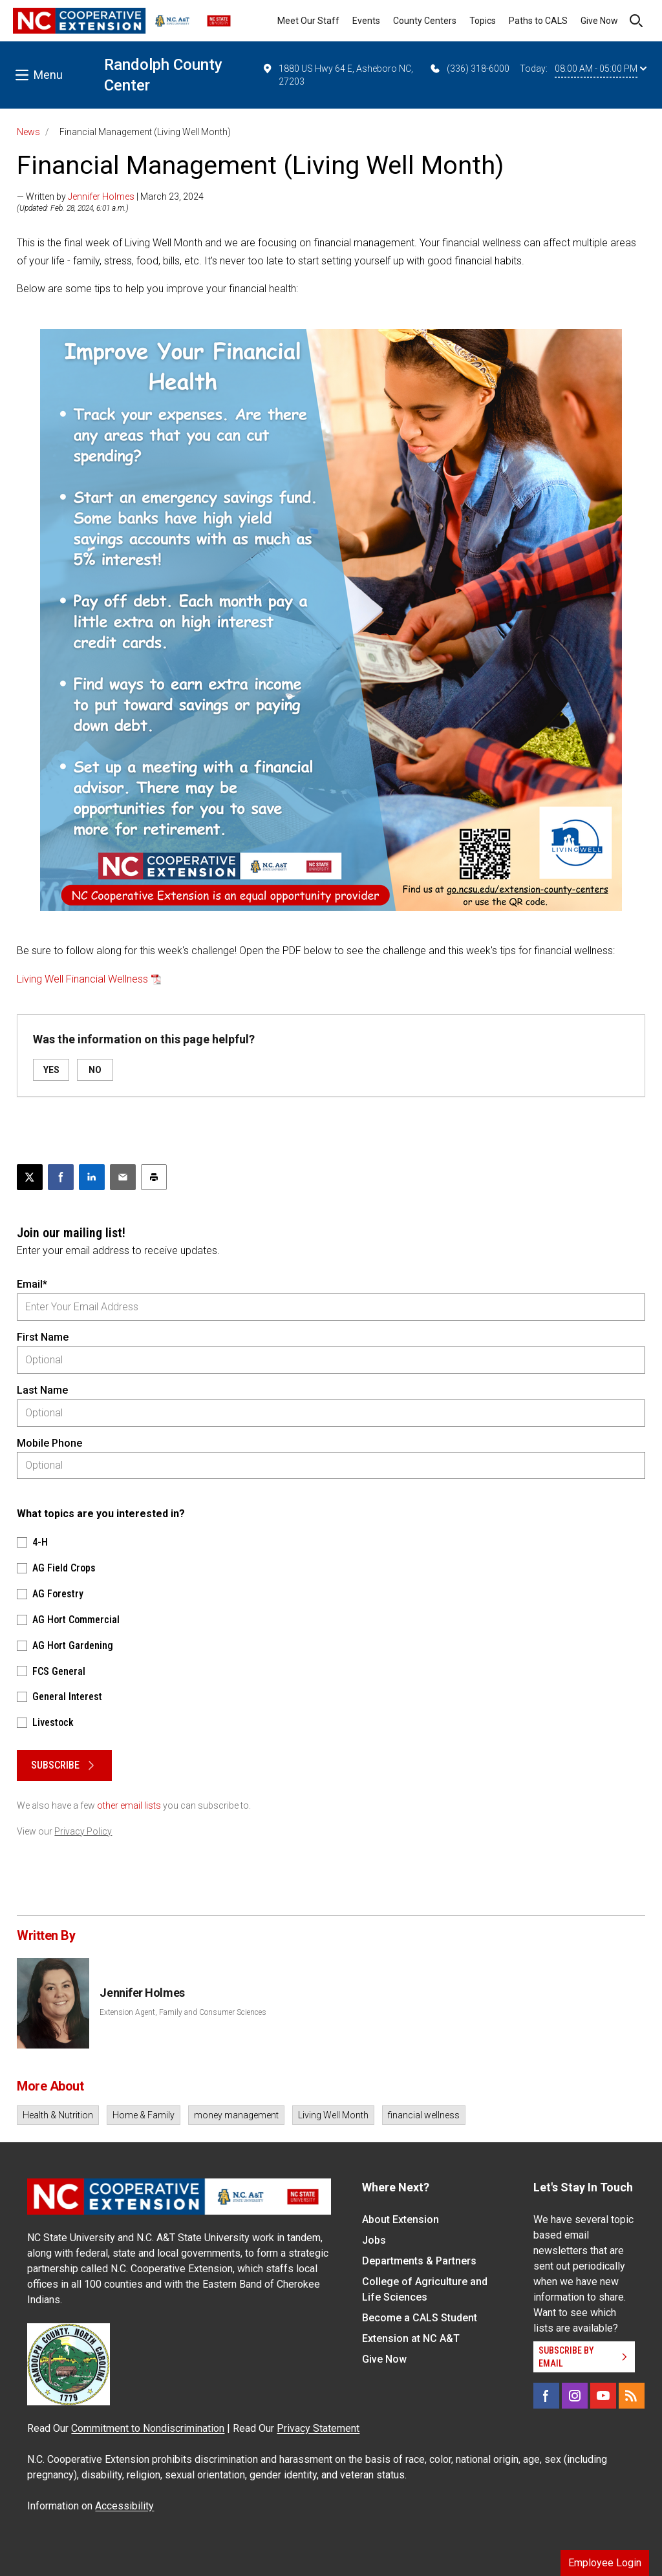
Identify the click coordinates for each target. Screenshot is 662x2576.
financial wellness (424, 2115)
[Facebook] (546, 2396)
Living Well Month (333, 2115)
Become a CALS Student (419, 2318)
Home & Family (143, 2115)
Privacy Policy (83, 1831)
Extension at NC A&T (411, 2338)
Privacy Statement (318, 2428)
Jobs (374, 2240)
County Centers (424, 21)
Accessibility (124, 2506)
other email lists (129, 1805)
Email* (32, 1284)
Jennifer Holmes (101, 196)
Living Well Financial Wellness (82, 979)
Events (366, 21)
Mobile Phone (49, 1443)
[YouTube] (603, 2396)
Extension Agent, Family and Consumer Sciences (183, 2012)
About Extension (400, 2219)
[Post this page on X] (30, 1177)
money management (236, 2115)
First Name (43, 1337)
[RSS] (632, 2396)
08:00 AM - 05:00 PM (600, 68)
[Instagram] (575, 2396)
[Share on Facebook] (61, 1177)
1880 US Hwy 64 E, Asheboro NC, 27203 (337, 74)
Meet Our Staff (308, 21)
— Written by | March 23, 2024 (110, 196)
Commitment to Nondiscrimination (147, 2428)
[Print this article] (154, 1177)
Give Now (599, 21)
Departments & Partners (419, 2261)
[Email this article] (123, 1177)
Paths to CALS (538, 21)
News (28, 132)
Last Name (42, 1390)
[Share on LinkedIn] (92, 1177)
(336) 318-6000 (469, 68)
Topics (482, 21)
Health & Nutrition (58, 2115)
